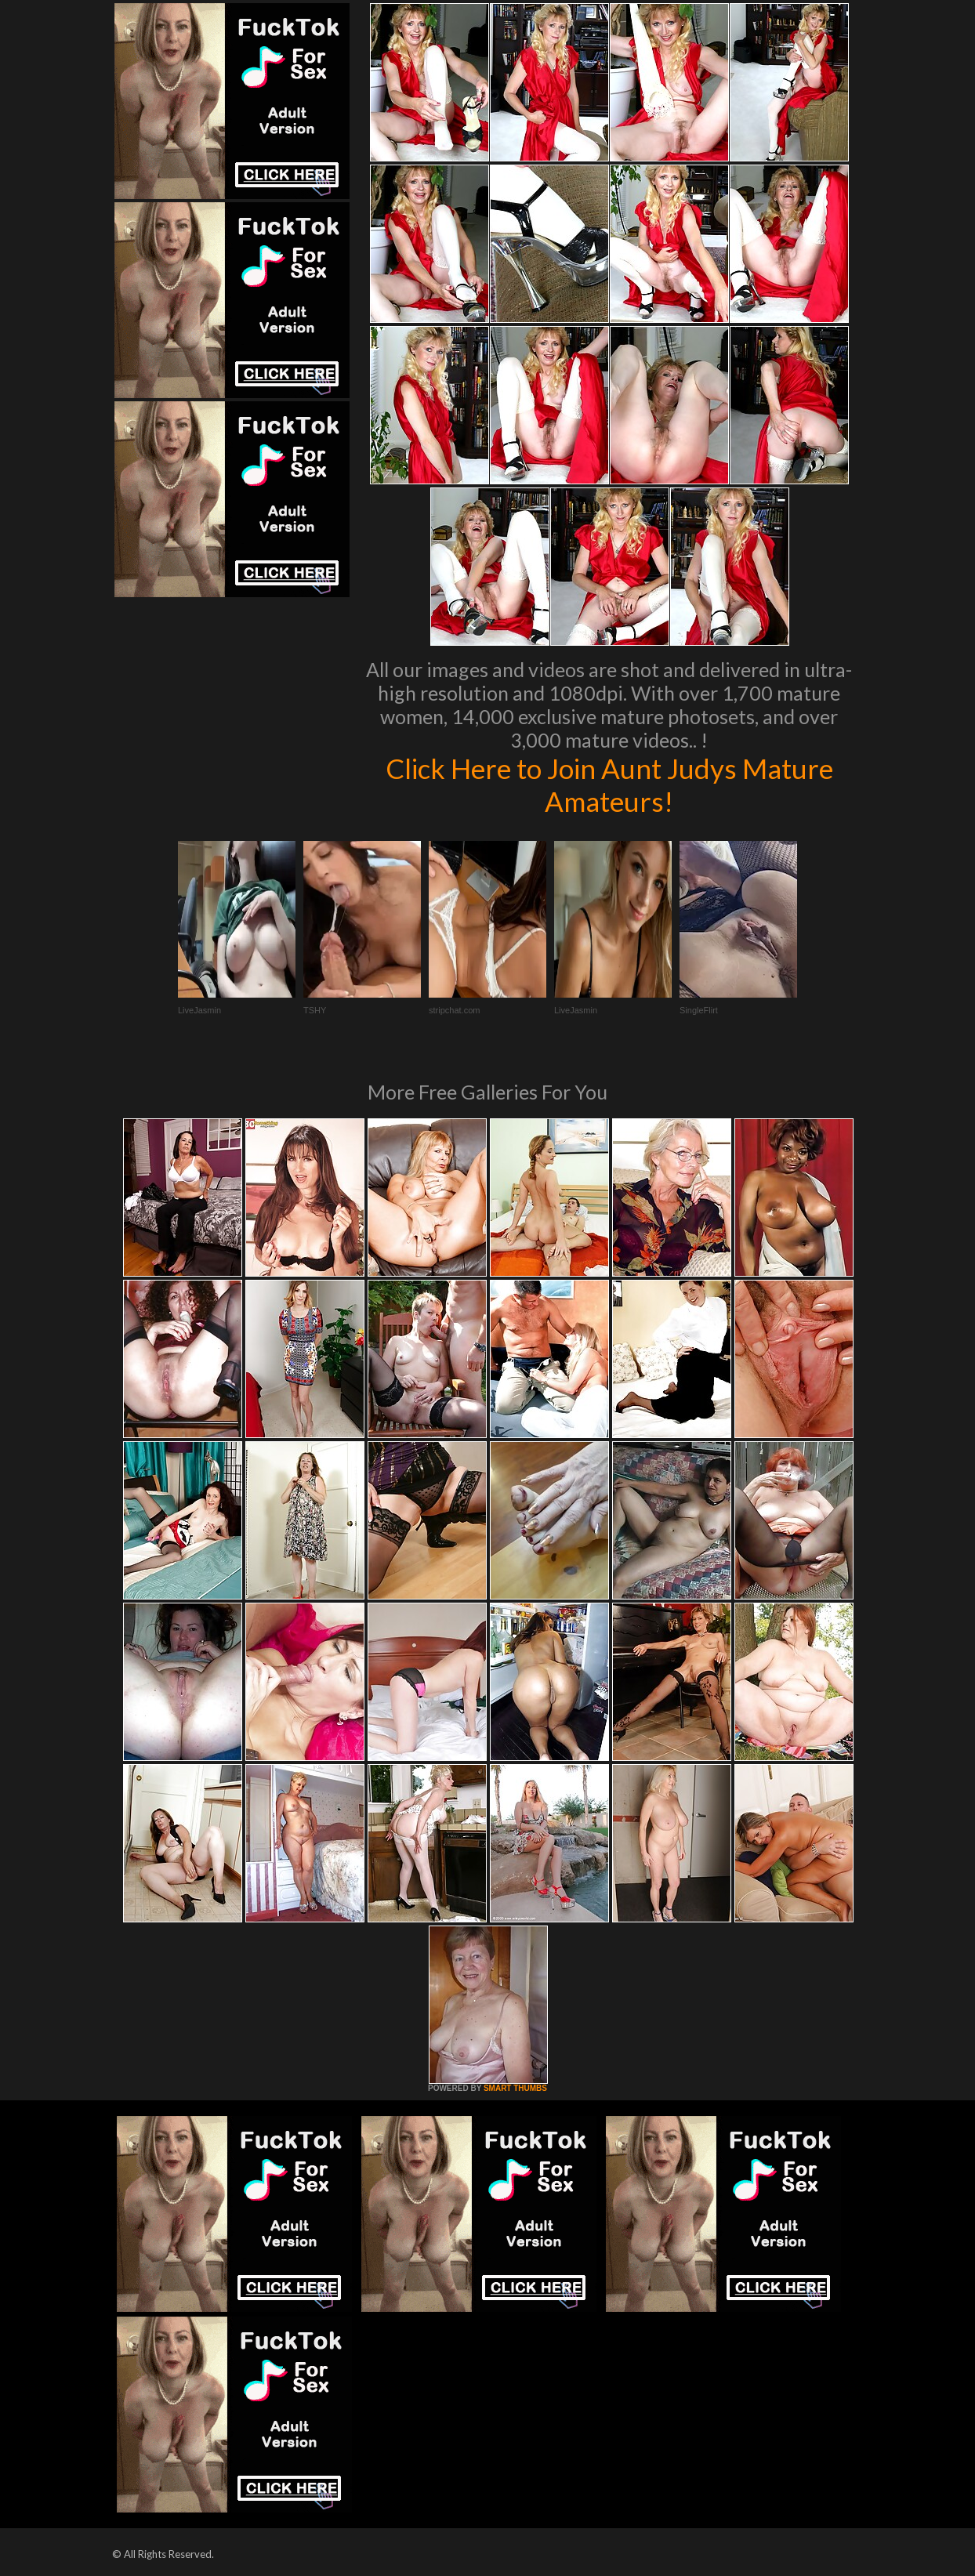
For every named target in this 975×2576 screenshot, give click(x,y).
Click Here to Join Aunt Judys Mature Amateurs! (609, 784)
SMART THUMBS (515, 2088)
